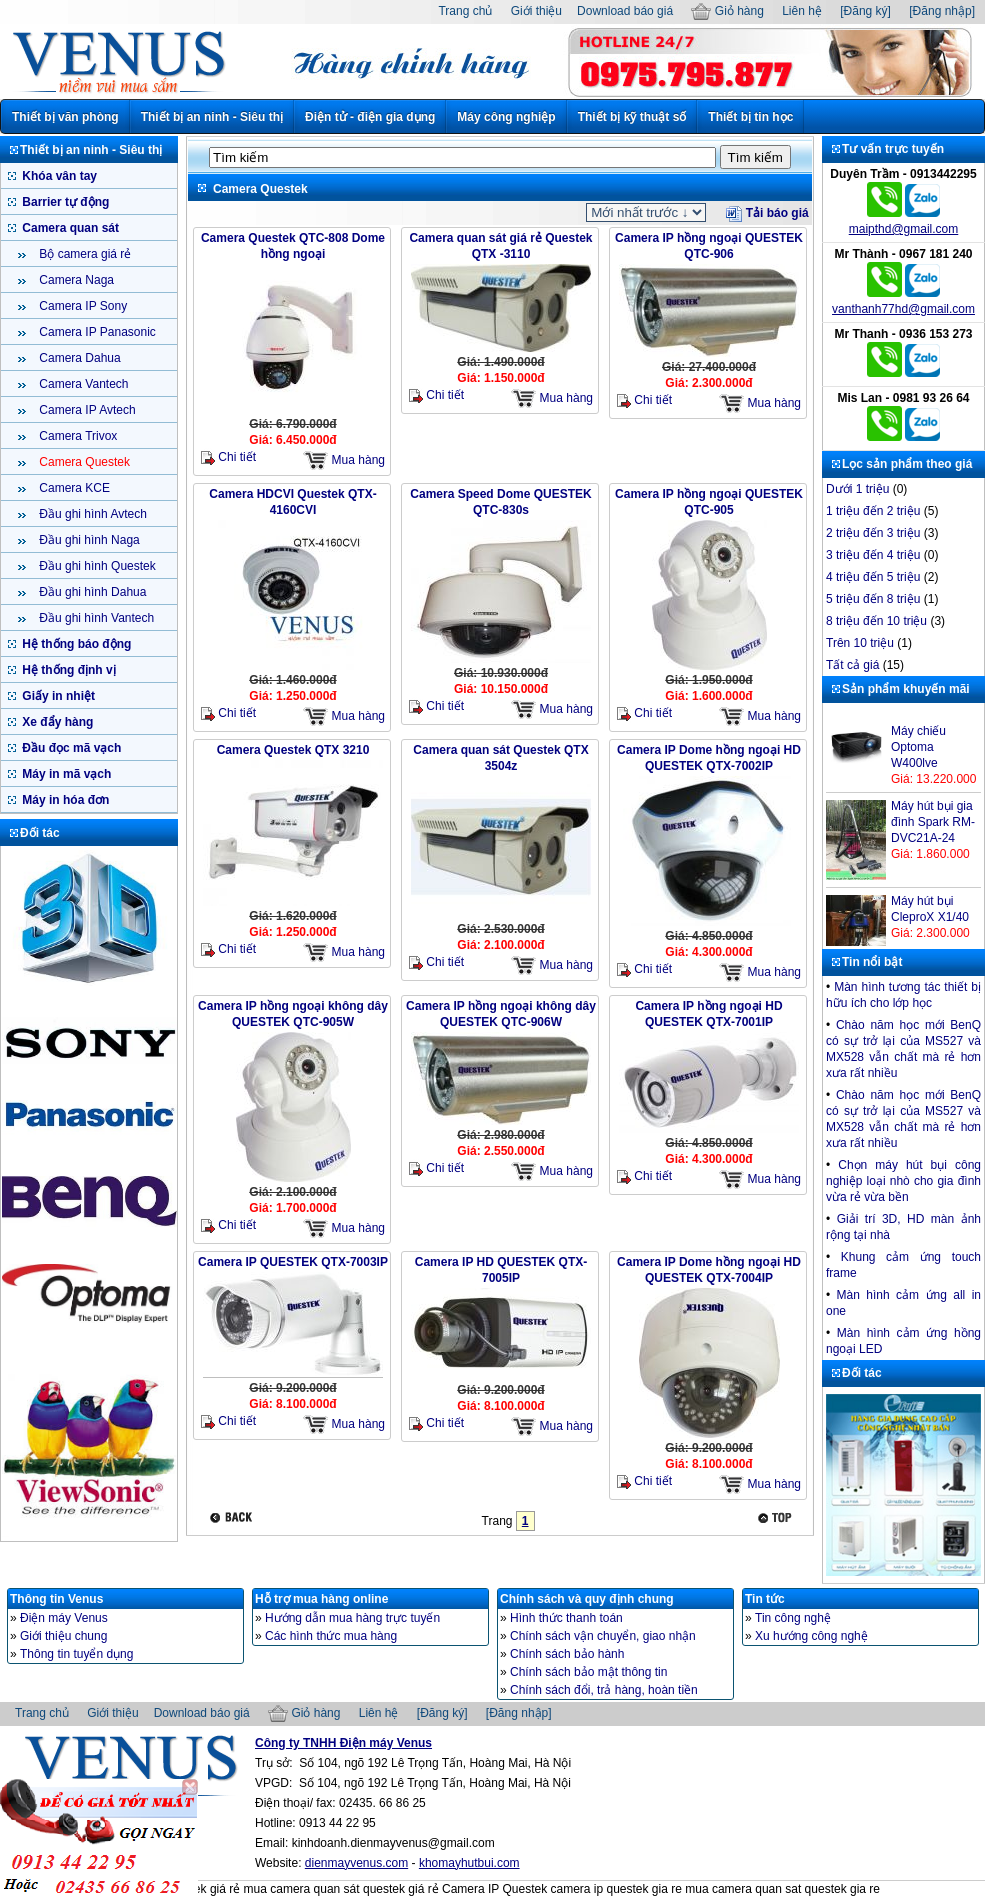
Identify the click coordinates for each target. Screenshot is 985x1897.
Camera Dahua (78, 358)
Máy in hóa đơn (64, 800)
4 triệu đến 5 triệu (873, 577)
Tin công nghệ (793, 1618)
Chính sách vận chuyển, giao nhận (603, 1636)
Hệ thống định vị (67, 670)
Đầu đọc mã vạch (70, 748)
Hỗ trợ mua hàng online (321, 1599)
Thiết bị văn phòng (65, 117)
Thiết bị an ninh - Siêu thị (212, 117)
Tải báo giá (767, 213)
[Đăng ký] (865, 11)
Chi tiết (228, 457)
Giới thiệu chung (63, 1636)
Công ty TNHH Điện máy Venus (343, 1743)
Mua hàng (344, 460)
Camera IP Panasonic (96, 332)
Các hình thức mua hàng (331, 1636)
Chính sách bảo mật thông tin (588, 1672)
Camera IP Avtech (86, 410)
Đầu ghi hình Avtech (91, 514)
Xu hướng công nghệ (811, 1636)
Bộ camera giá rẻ (83, 254)
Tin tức (765, 1599)
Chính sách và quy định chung (587, 1599)
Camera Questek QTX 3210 (293, 750)
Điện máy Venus (64, 1618)
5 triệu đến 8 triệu (873, 599)
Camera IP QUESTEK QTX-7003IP (293, 1262)
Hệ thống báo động (75, 644)
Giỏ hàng (727, 11)
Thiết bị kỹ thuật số (632, 117)
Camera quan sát (69, 228)
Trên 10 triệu (860, 643)
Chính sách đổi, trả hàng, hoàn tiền (604, 1690)
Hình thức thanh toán (566, 1618)
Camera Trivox (76, 436)
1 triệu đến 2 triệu (873, 511)
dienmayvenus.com (356, 1863)
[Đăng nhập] (942, 11)
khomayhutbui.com (469, 1863)
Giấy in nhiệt (57, 696)
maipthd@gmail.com (904, 229)
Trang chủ (465, 11)
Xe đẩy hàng (56, 722)
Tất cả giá (852, 665)
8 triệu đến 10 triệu (876, 621)
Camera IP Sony (81, 306)
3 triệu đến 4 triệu (873, 555)
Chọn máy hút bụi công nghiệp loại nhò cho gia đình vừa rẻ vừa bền (903, 1181)
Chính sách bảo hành (567, 1654)
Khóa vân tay (58, 176)
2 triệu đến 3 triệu (873, 533)
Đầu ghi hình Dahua (91, 592)
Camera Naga (75, 280)
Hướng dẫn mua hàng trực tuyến (352, 1618)
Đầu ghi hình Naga (88, 540)
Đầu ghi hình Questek (96, 566)
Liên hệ (802, 11)
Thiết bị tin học (750, 117)
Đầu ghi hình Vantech (95, 618)
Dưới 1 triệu (857, 489)
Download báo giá (625, 11)
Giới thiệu (536, 11)
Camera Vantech (82, 384)
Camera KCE (73, 488)
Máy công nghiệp (506, 117)
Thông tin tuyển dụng (76, 1654)
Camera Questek (83, 462)
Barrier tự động (64, 202)
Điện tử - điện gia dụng (370, 117)
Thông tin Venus (56, 1599)
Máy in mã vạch (65, 774)
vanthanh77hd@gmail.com (903, 309)
